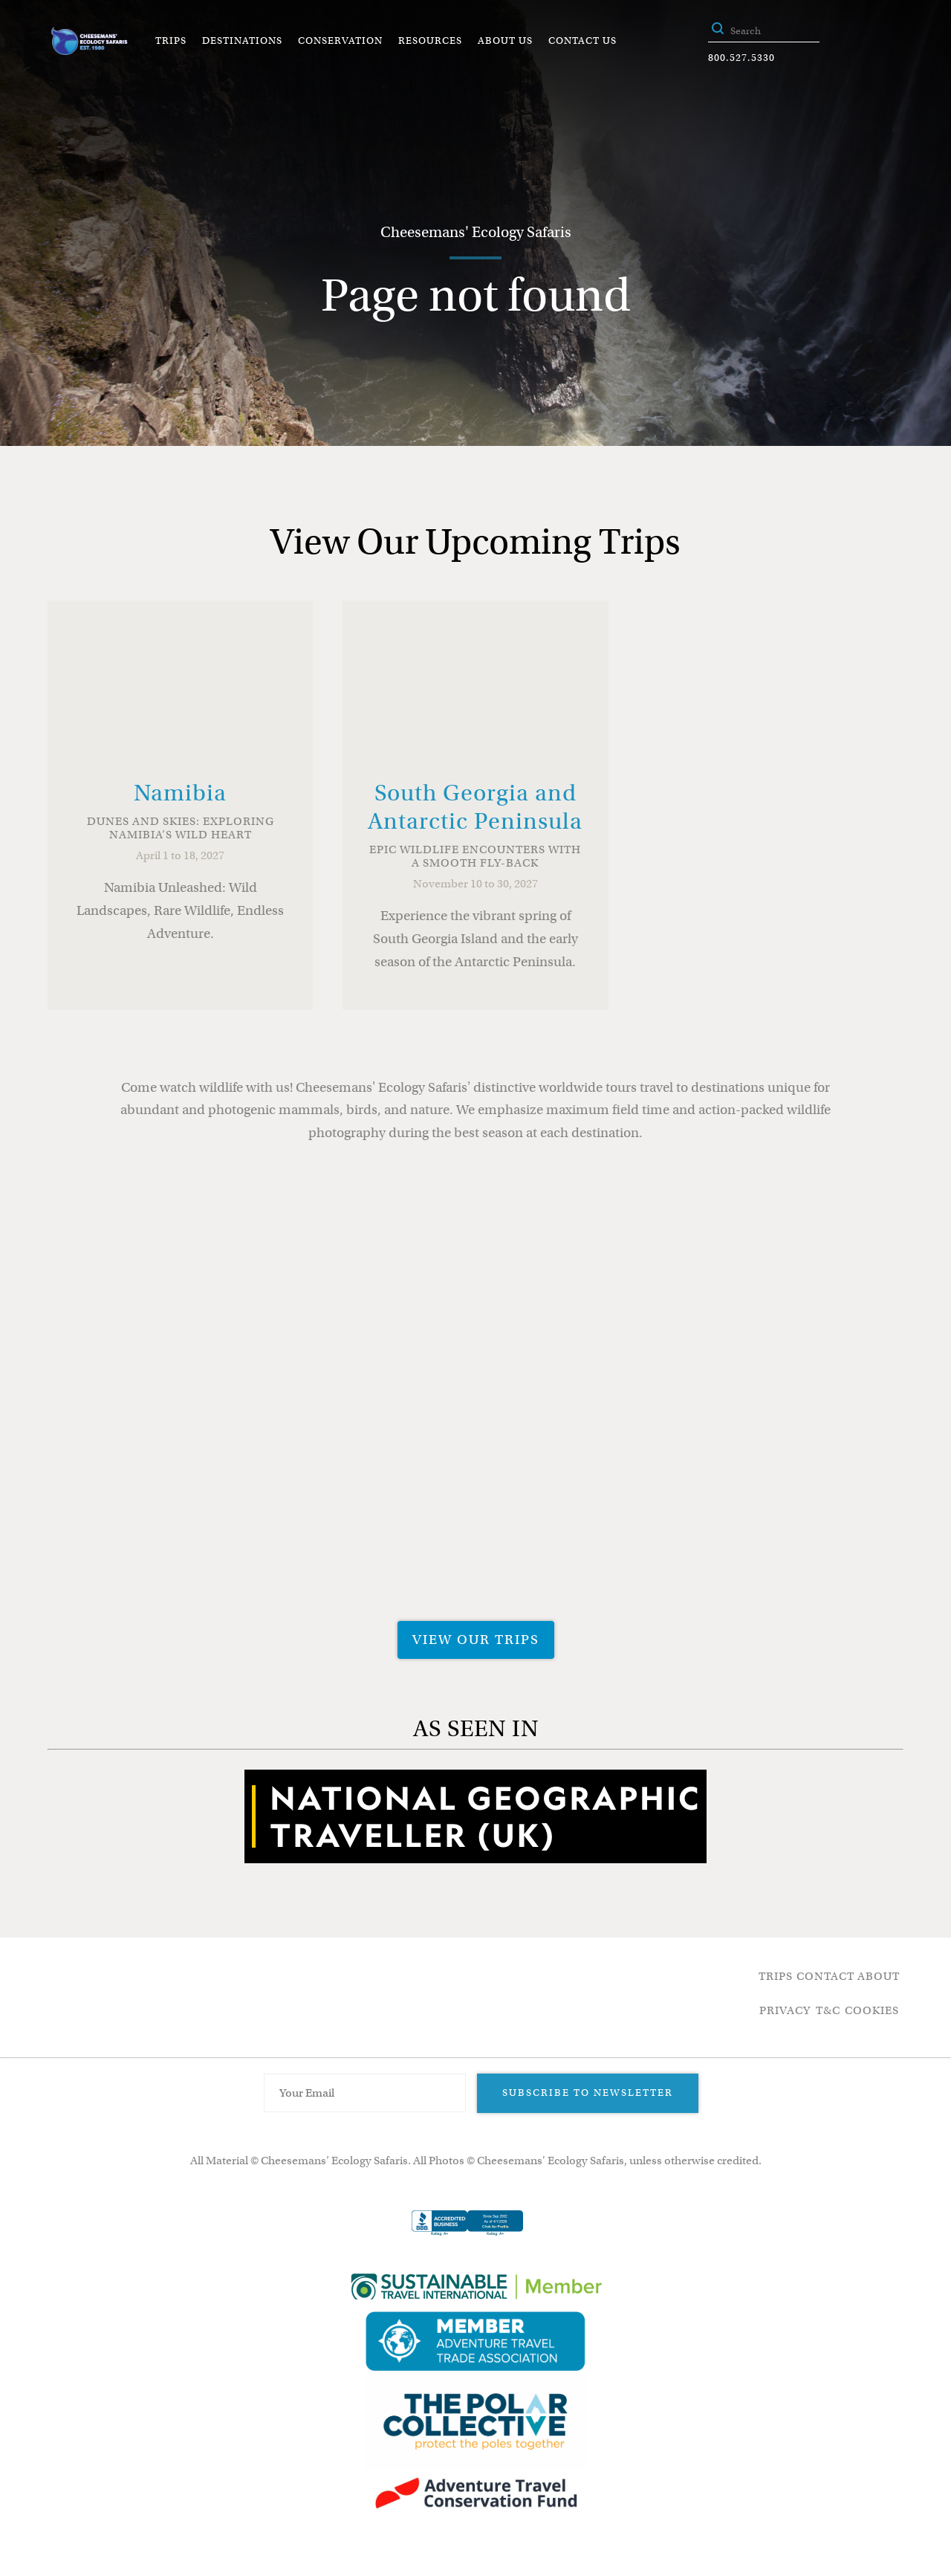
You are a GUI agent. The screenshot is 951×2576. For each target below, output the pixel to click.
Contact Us (582, 40)
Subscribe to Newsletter (587, 2092)
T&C (828, 2010)
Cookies (872, 2010)
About (878, 1976)
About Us (505, 40)
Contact (825, 1976)
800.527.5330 (741, 57)
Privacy (785, 2010)
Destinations (242, 40)
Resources (430, 40)
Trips (170, 40)
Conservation (340, 40)
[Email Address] (365, 2093)
